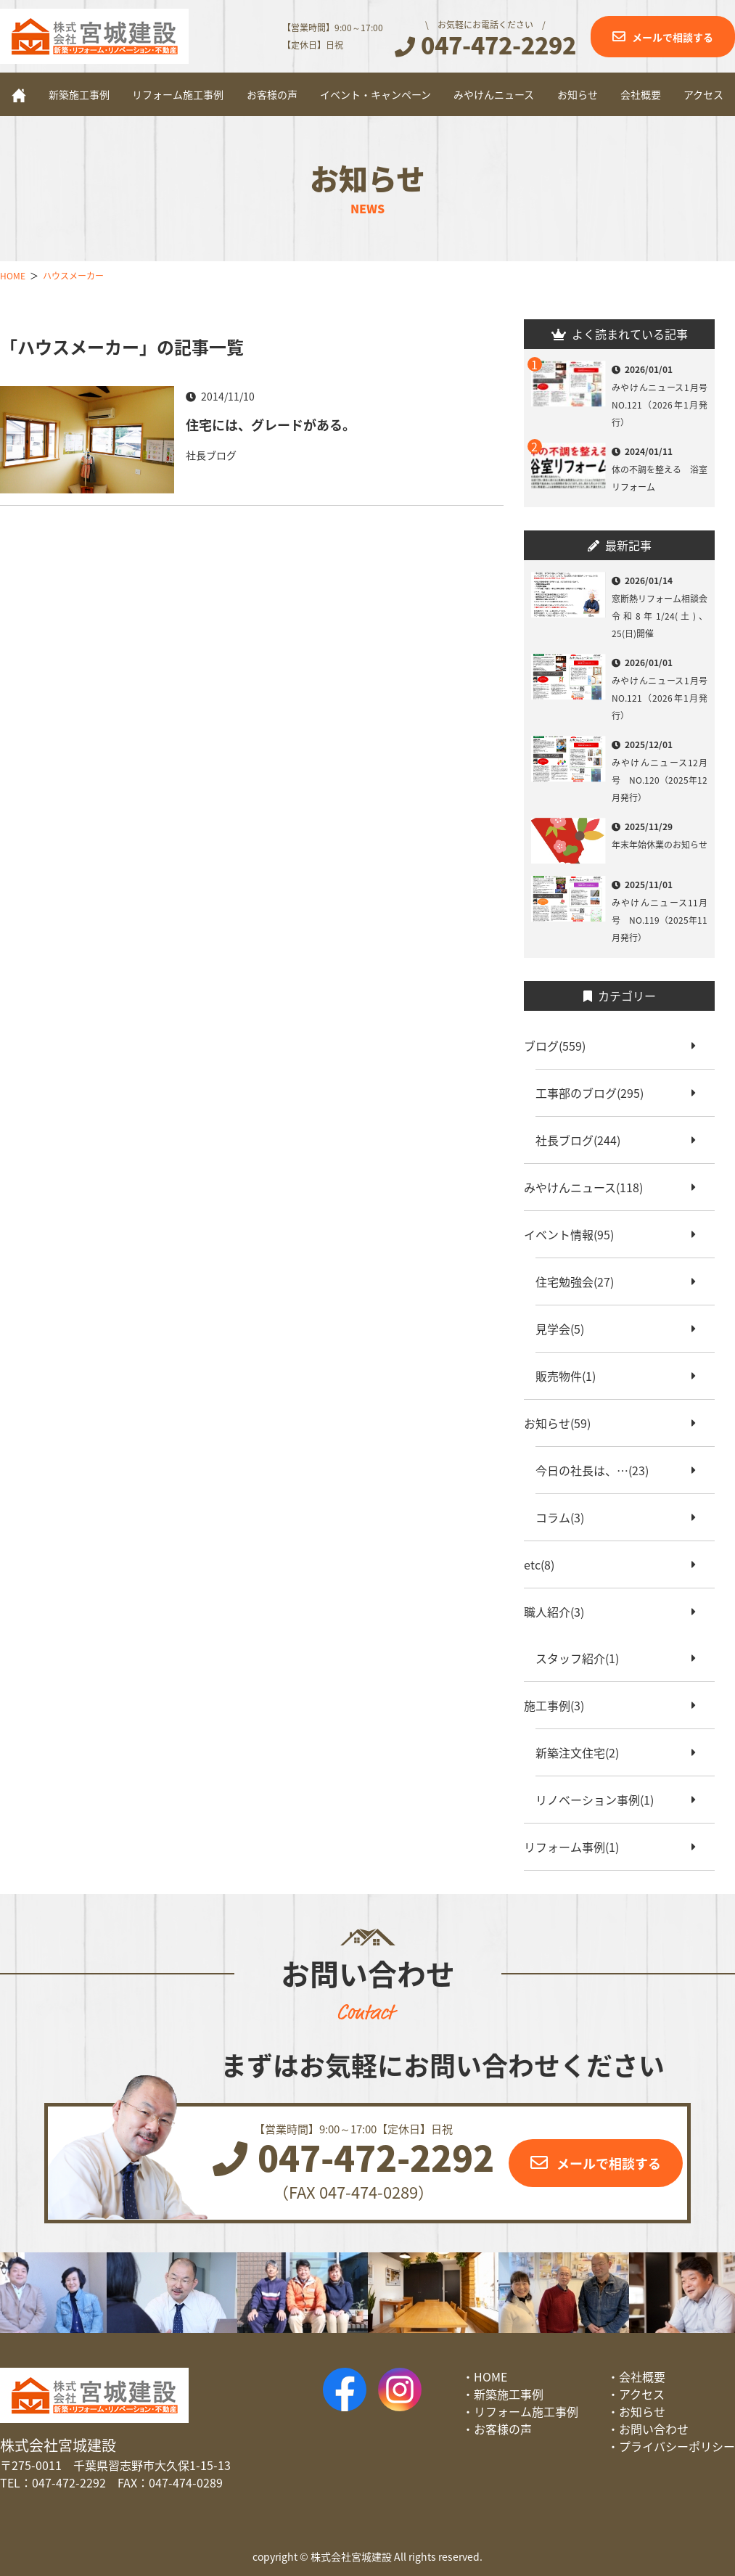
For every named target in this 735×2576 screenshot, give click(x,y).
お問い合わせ (654, 2428)
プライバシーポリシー (677, 2446)
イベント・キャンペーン (375, 94)
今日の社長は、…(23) (598, 1470)
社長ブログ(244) (583, 1140)
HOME (490, 2376)
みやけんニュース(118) (589, 1187)
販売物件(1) (571, 1376)
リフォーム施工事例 (177, 94)
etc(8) (544, 1564)
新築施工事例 (79, 94)
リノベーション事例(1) (600, 1799)
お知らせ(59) (563, 1423)
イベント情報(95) (574, 1234)
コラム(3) (565, 1517)
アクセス (703, 94)
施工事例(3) (559, 1705)
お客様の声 (272, 94)
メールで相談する (672, 37)
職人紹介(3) (559, 1611)
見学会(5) (565, 1328)
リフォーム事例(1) (577, 1846)
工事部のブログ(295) (595, 1093)
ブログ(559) (560, 1045)
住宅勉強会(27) (580, 1281)
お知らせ (577, 94)
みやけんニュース (493, 94)
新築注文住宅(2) (583, 1752)
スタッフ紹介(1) (583, 1658)
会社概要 (640, 94)
